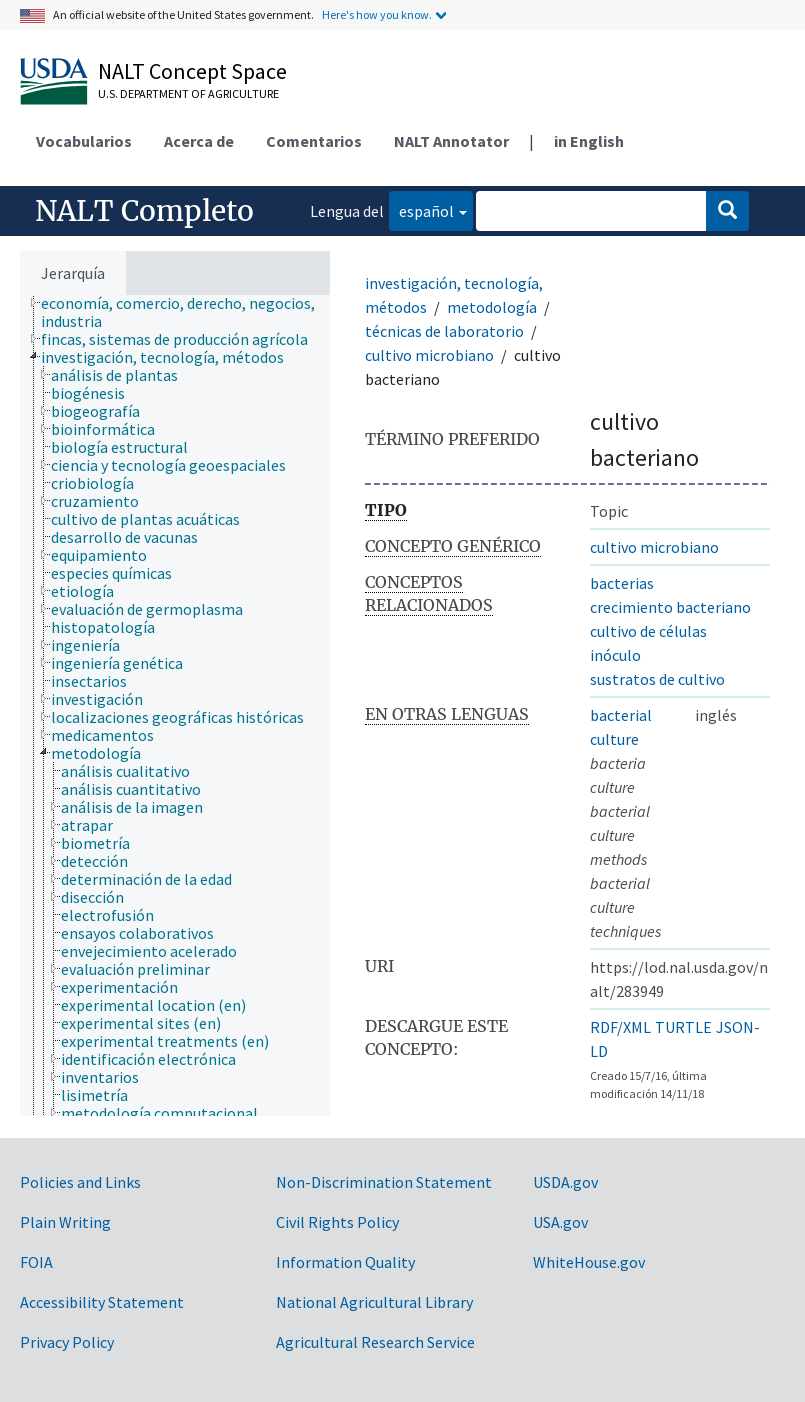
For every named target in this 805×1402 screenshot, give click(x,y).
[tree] (175, 705)
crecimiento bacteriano (670, 607)
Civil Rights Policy (337, 1222)
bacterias (622, 583)
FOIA (36, 1262)
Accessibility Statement (102, 1302)
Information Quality (345, 1262)
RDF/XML (620, 1027)
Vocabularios (84, 141)
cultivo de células (648, 631)
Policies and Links (80, 1182)
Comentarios (314, 141)
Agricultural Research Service (375, 1342)
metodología (492, 307)
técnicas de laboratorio (444, 331)
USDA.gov (565, 1182)
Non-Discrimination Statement (384, 1182)
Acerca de (199, 141)
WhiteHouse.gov (589, 1262)
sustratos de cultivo (657, 679)
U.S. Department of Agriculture (188, 93)
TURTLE (683, 1027)
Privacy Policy (67, 1342)
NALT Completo (144, 211)
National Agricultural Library (374, 1302)
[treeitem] (194, 312)
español (421, 209)
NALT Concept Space (192, 71)
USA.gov (560, 1222)
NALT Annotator (451, 141)
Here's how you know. (377, 14)
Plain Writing (65, 1222)
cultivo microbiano (429, 355)
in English (589, 141)
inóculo (615, 655)
